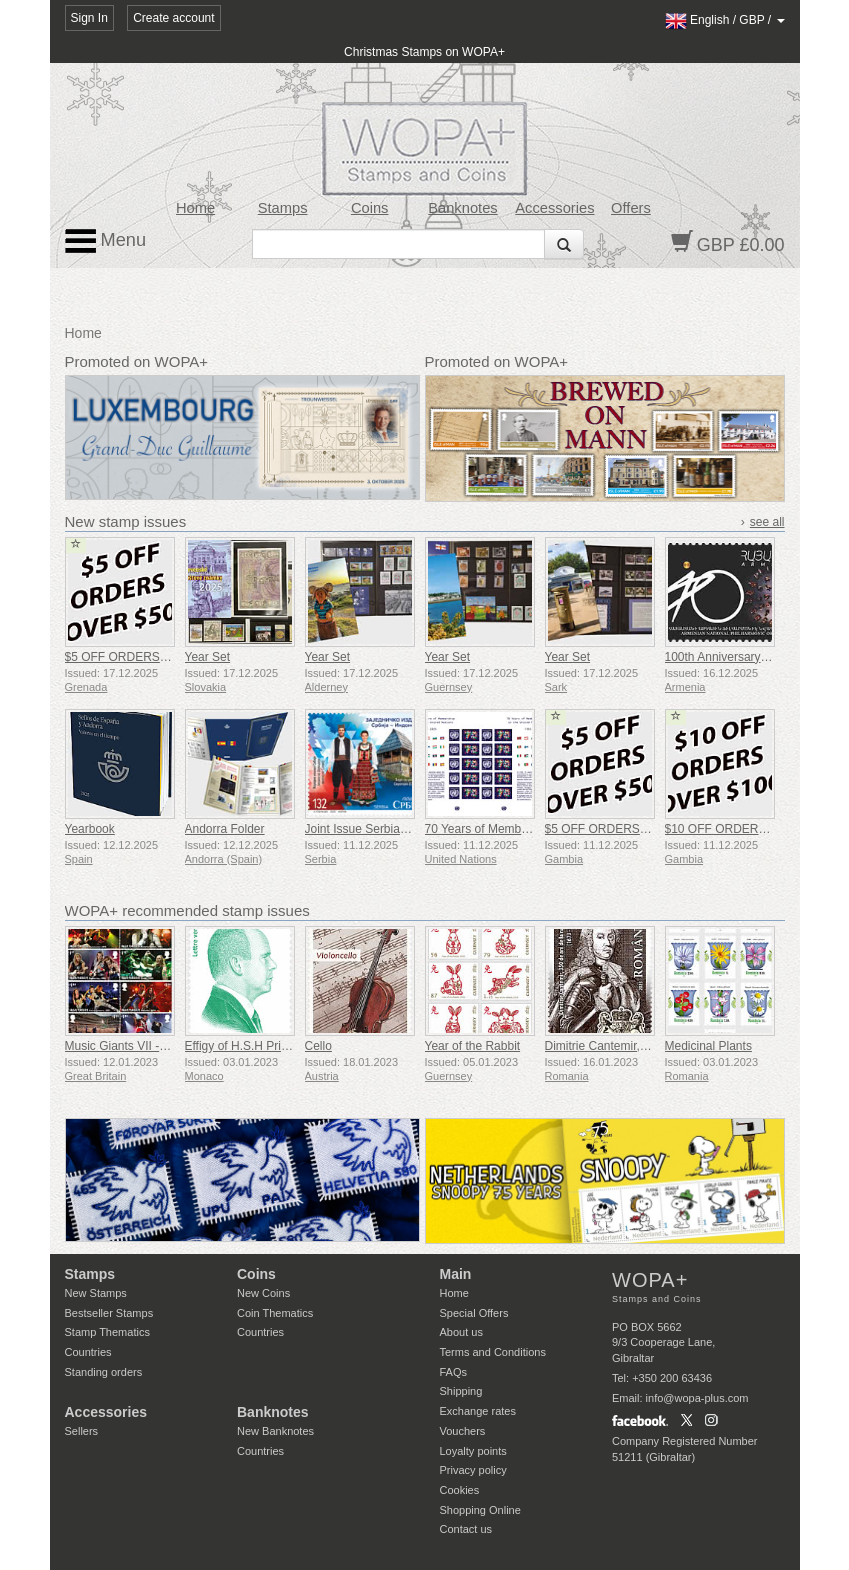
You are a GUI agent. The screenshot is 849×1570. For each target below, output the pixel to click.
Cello (318, 1046)
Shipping (461, 1391)
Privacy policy (473, 1470)
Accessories (554, 208)
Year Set (208, 657)
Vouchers (463, 1431)
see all (767, 522)
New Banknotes (275, 1431)
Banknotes (462, 208)
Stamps (283, 208)
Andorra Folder (225, 829)
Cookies (460, 1490)
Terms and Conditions (493, 1352)
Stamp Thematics (107, 1332)
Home (195, 208)
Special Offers (474, 1313)
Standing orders (104, 1372)
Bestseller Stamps (109, 1313)
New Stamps (96, 1293)
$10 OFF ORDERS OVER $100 (749, 829)
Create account (173, 18)
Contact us (466, 1529)
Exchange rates (478, 1411)
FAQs (454, 1372)
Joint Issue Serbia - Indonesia (384, 829)
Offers (631, 208)
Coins (370, 208)
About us (461, 1332)
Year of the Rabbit (473, 1046)
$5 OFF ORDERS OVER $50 (143, 657)
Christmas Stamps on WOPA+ (424, 52)
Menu (106, 241)
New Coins (263, 1293)
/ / (725, 20)
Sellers (82, 1431)
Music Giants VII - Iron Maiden (145, 1046)
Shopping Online (480, 1510)
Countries (88, 1352)
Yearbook (90, 829)
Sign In (89, 18)
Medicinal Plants (708, 1046)
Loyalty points (473, 1451)
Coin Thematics (275, 1313)
